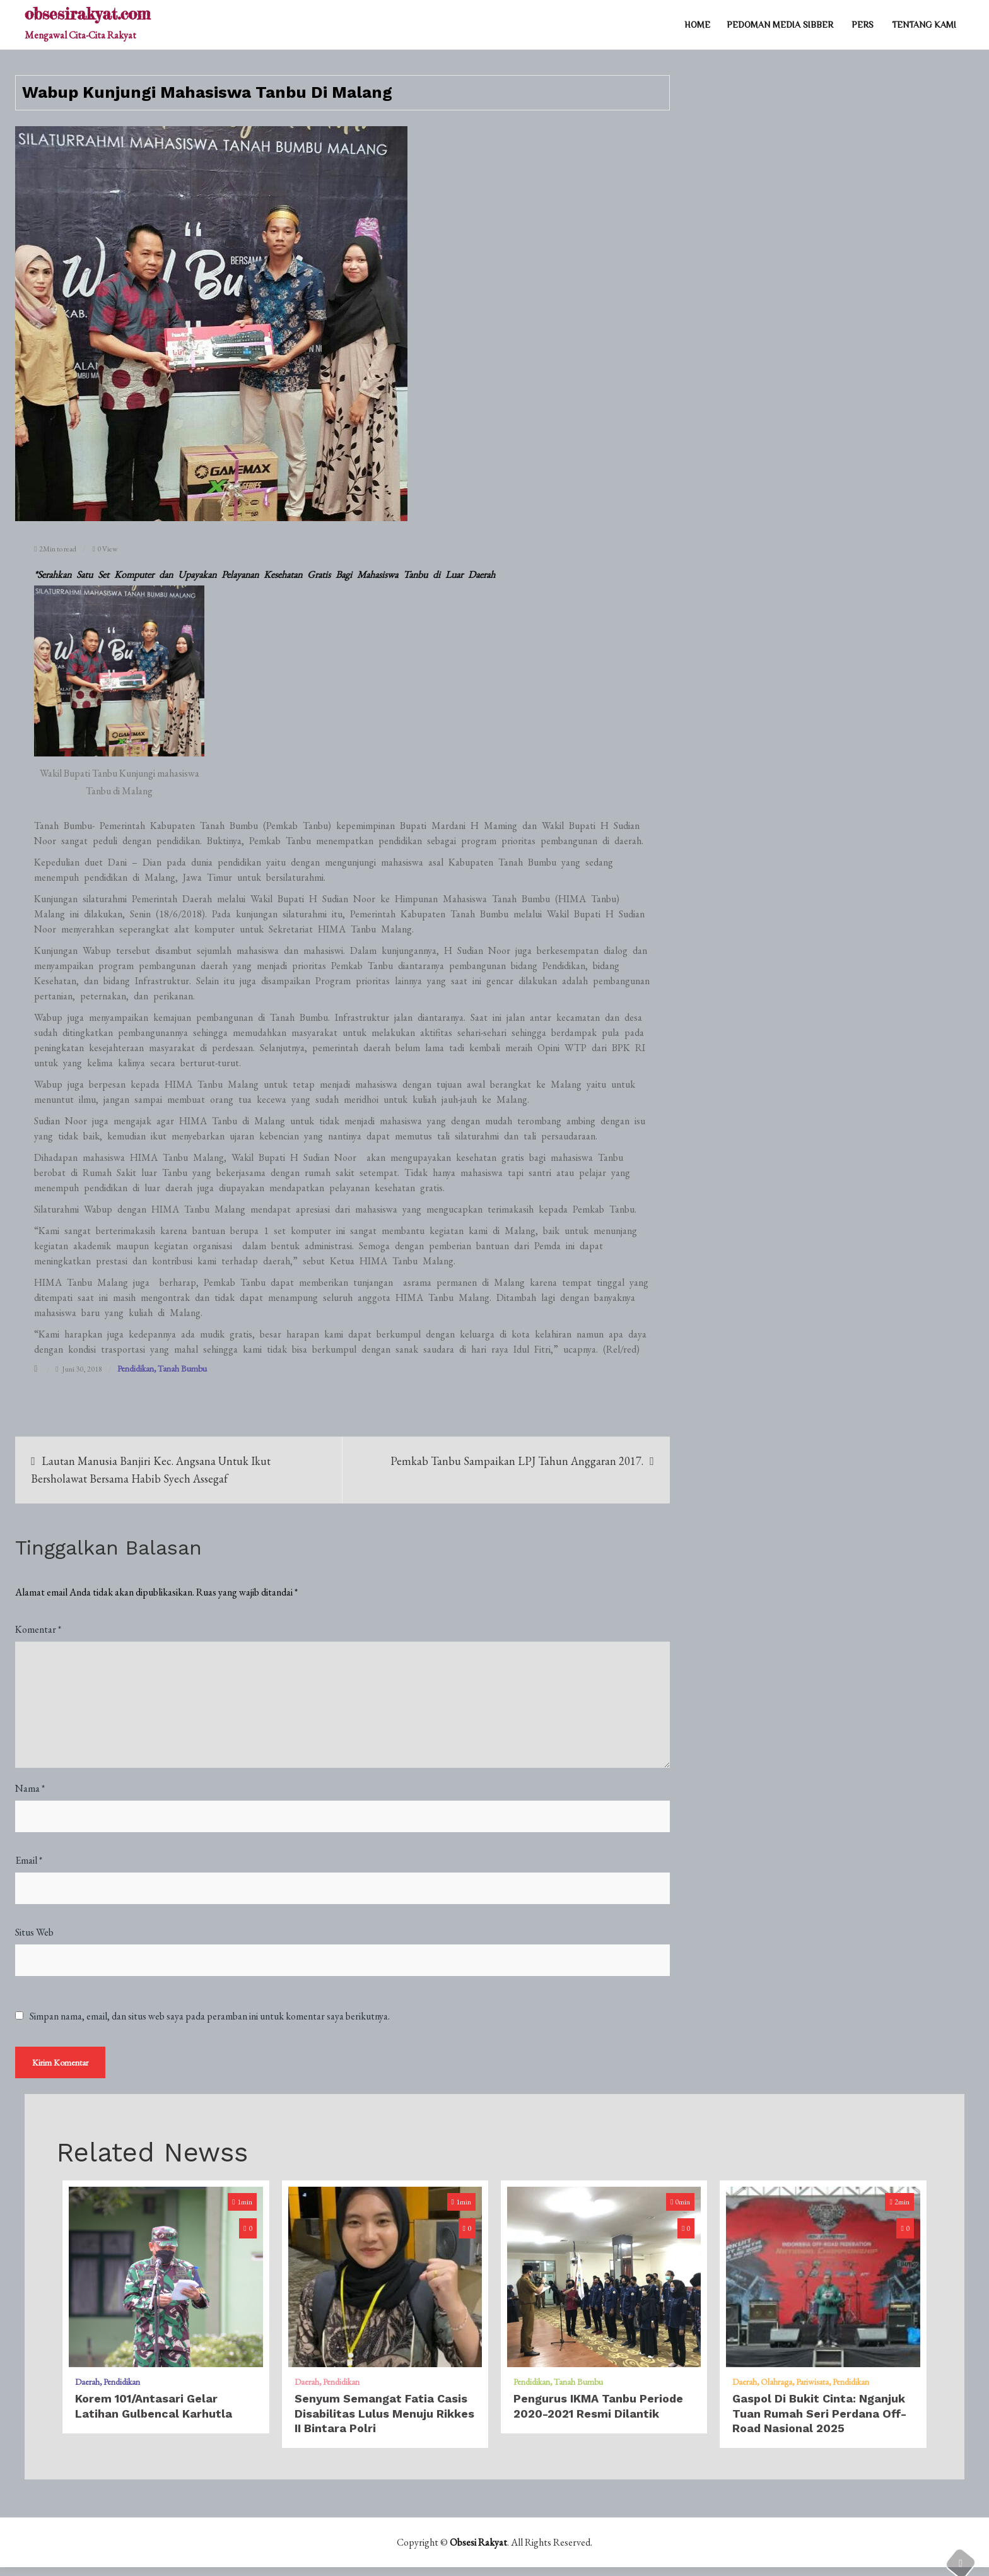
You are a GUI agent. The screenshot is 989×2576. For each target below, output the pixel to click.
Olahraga (776, 2390)
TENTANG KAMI (924, 25)
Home (697, 25)
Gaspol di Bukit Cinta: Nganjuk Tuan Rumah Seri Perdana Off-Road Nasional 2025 (819, 2422)
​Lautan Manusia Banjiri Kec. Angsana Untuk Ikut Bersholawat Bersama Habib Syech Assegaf (151, 1470)
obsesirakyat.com (87, 13)
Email (28, 1860)
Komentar (38, 1629)
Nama (30, 1788)
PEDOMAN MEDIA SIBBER (780, 25)
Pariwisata (812, 2390)
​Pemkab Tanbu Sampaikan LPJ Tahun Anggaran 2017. (516, 1461)
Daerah (87, 2390)
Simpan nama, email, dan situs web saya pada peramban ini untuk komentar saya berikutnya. (210, 2016)
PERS (862, 25)
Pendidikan (135, 1368)
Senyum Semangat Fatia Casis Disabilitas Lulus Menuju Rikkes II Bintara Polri (384, 2422)
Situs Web (34, 1932)
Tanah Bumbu (182, 1368)
